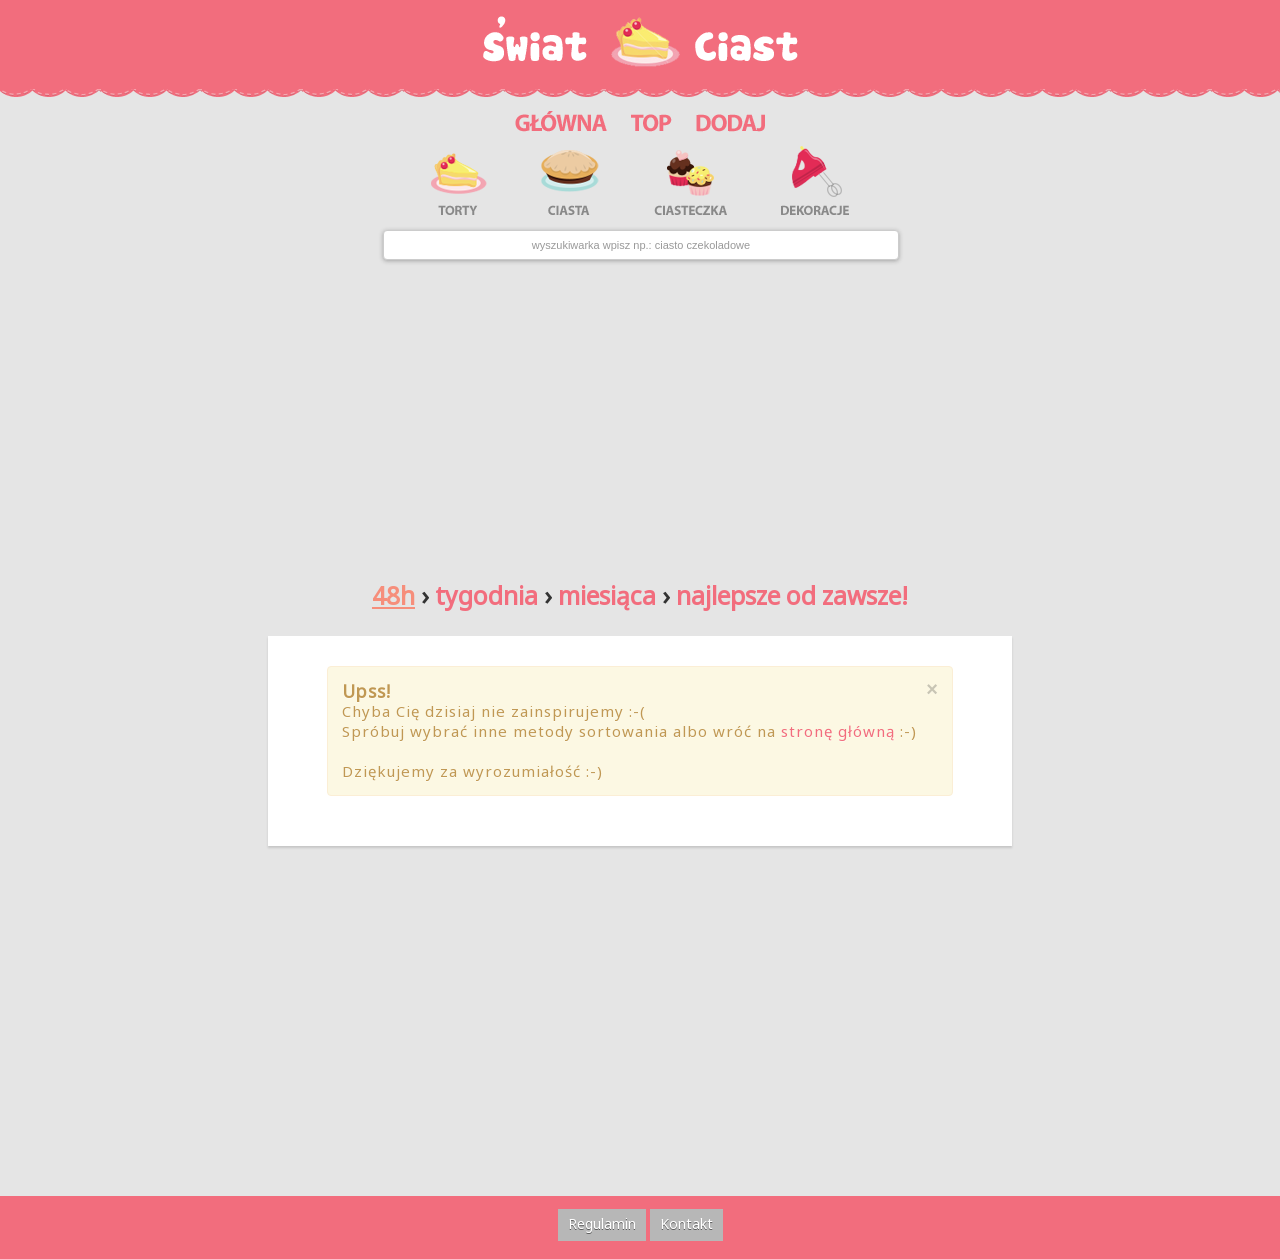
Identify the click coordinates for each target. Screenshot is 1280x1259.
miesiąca (607, 595)
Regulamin (602, 1223)
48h (393, 595)
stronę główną (838, 731)
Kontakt (686, 1223)
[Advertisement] (640, 413)
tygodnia (486, 595)
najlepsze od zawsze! (792, 595)
